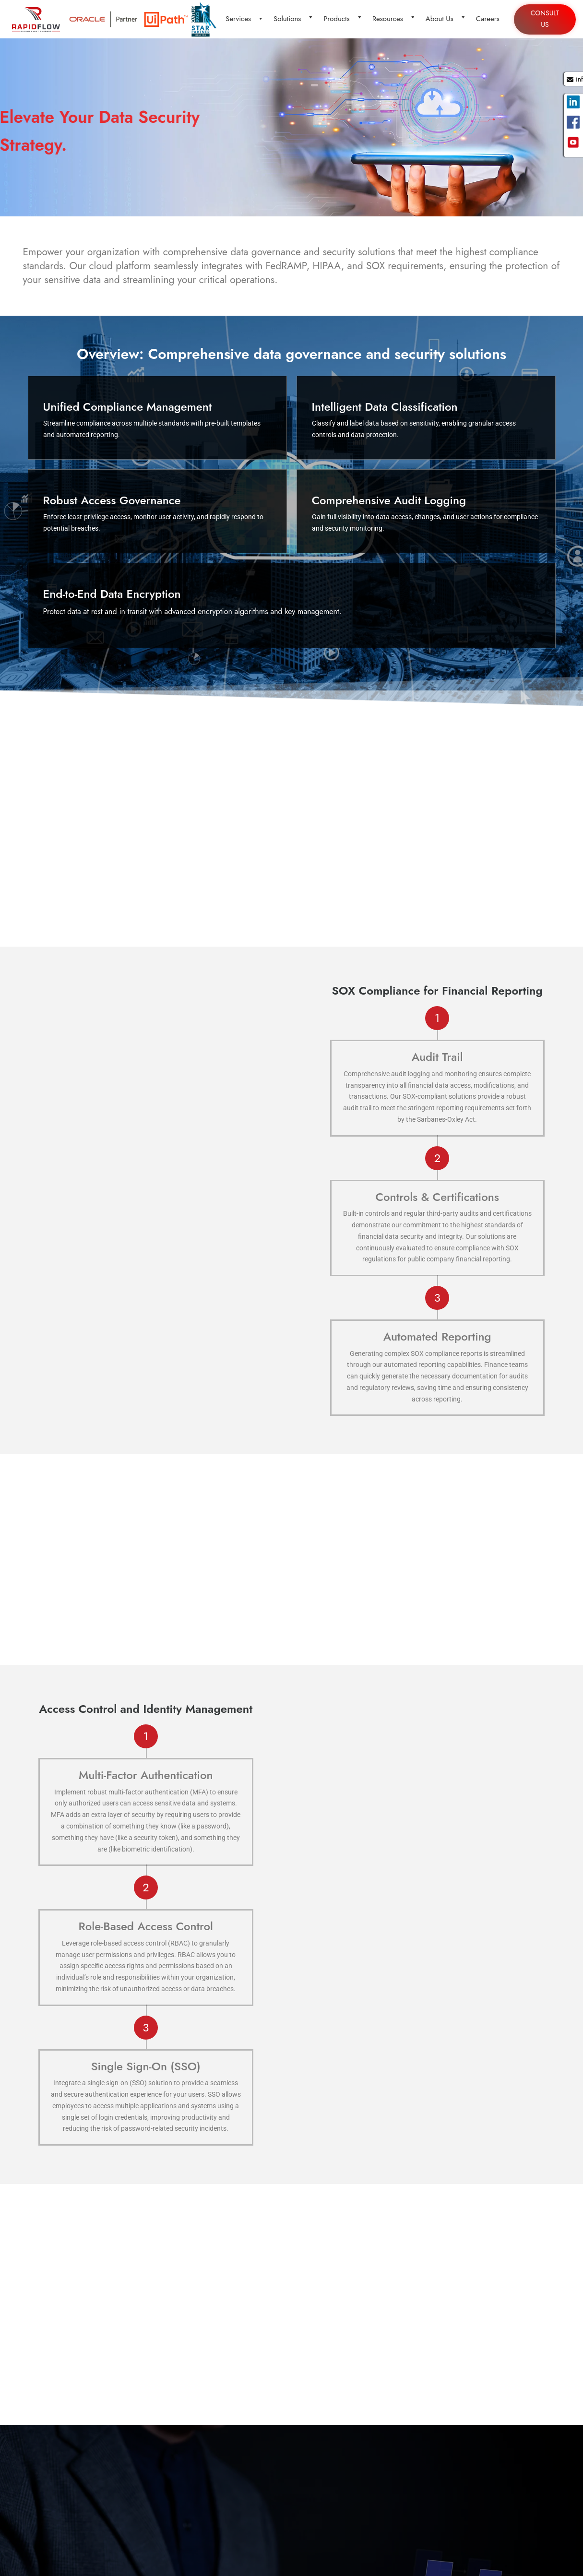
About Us (445, 18)
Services (244, 18)
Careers (487, 18)
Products (342, 18)
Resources (393, 18)
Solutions (293, 18)
